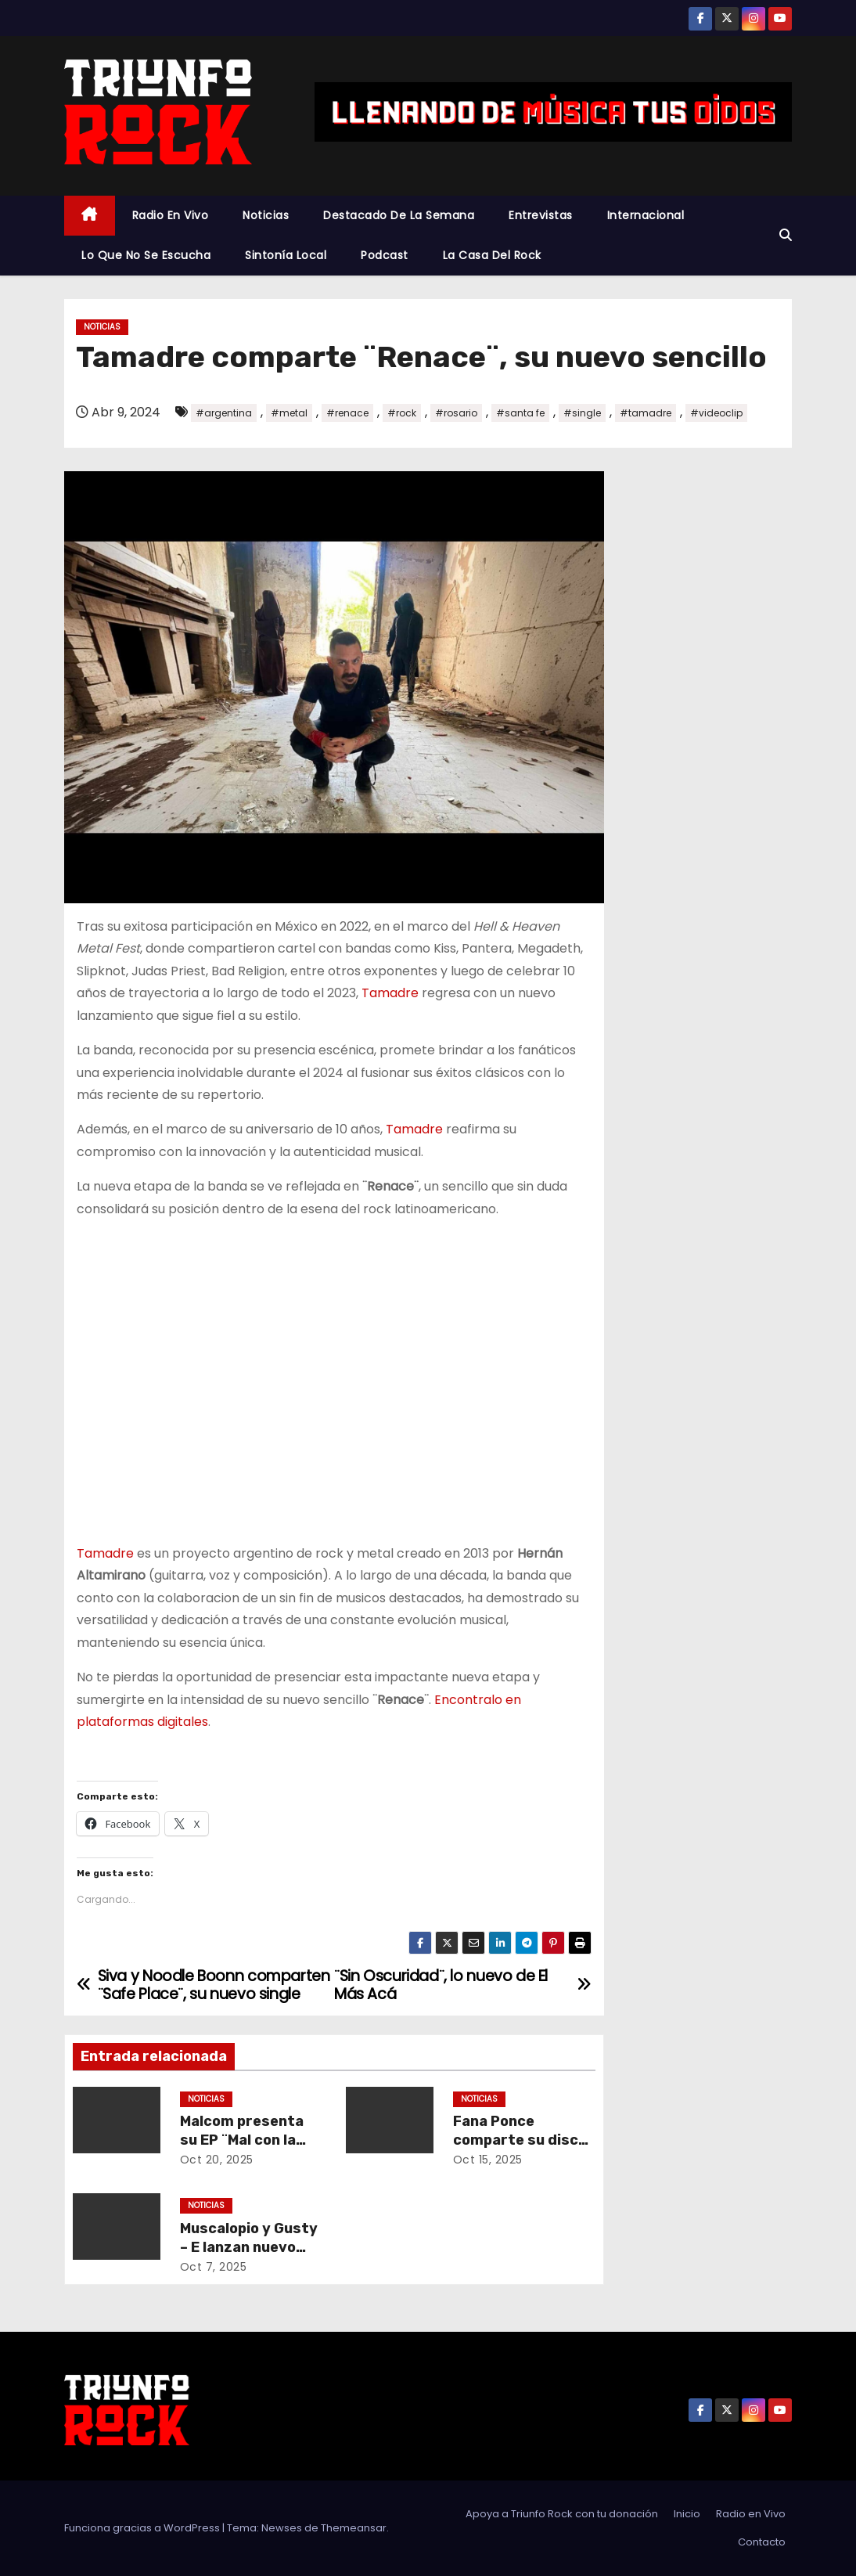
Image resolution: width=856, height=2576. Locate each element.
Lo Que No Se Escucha (145, 255)
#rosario (456, 413)
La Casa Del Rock (492, 255)
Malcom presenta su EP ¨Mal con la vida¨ (242, 2140)
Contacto (762, 2542)
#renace (347, 413)
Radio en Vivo (170, 215)
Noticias (266, 215)
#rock (401, 413)
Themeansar (354, 2527)
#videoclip (716, 413)
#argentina (224, 413)
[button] (785, 235)
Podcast (384, 255)
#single (582, 413)
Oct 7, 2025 (213, 2267)
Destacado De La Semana (398, 215)
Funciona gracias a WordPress (143, 2527)
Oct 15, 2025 (488, 2159)
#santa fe (520, 413)
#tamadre (645, 413)
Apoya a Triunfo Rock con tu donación (562, 2513)
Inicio (687, 2513)
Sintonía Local (285, 255)
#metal (289, 413)
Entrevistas (541, 215)
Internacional (646, 215)
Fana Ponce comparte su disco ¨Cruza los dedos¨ (520, 2140)
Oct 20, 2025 (217, 2159)
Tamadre (390, 993)
